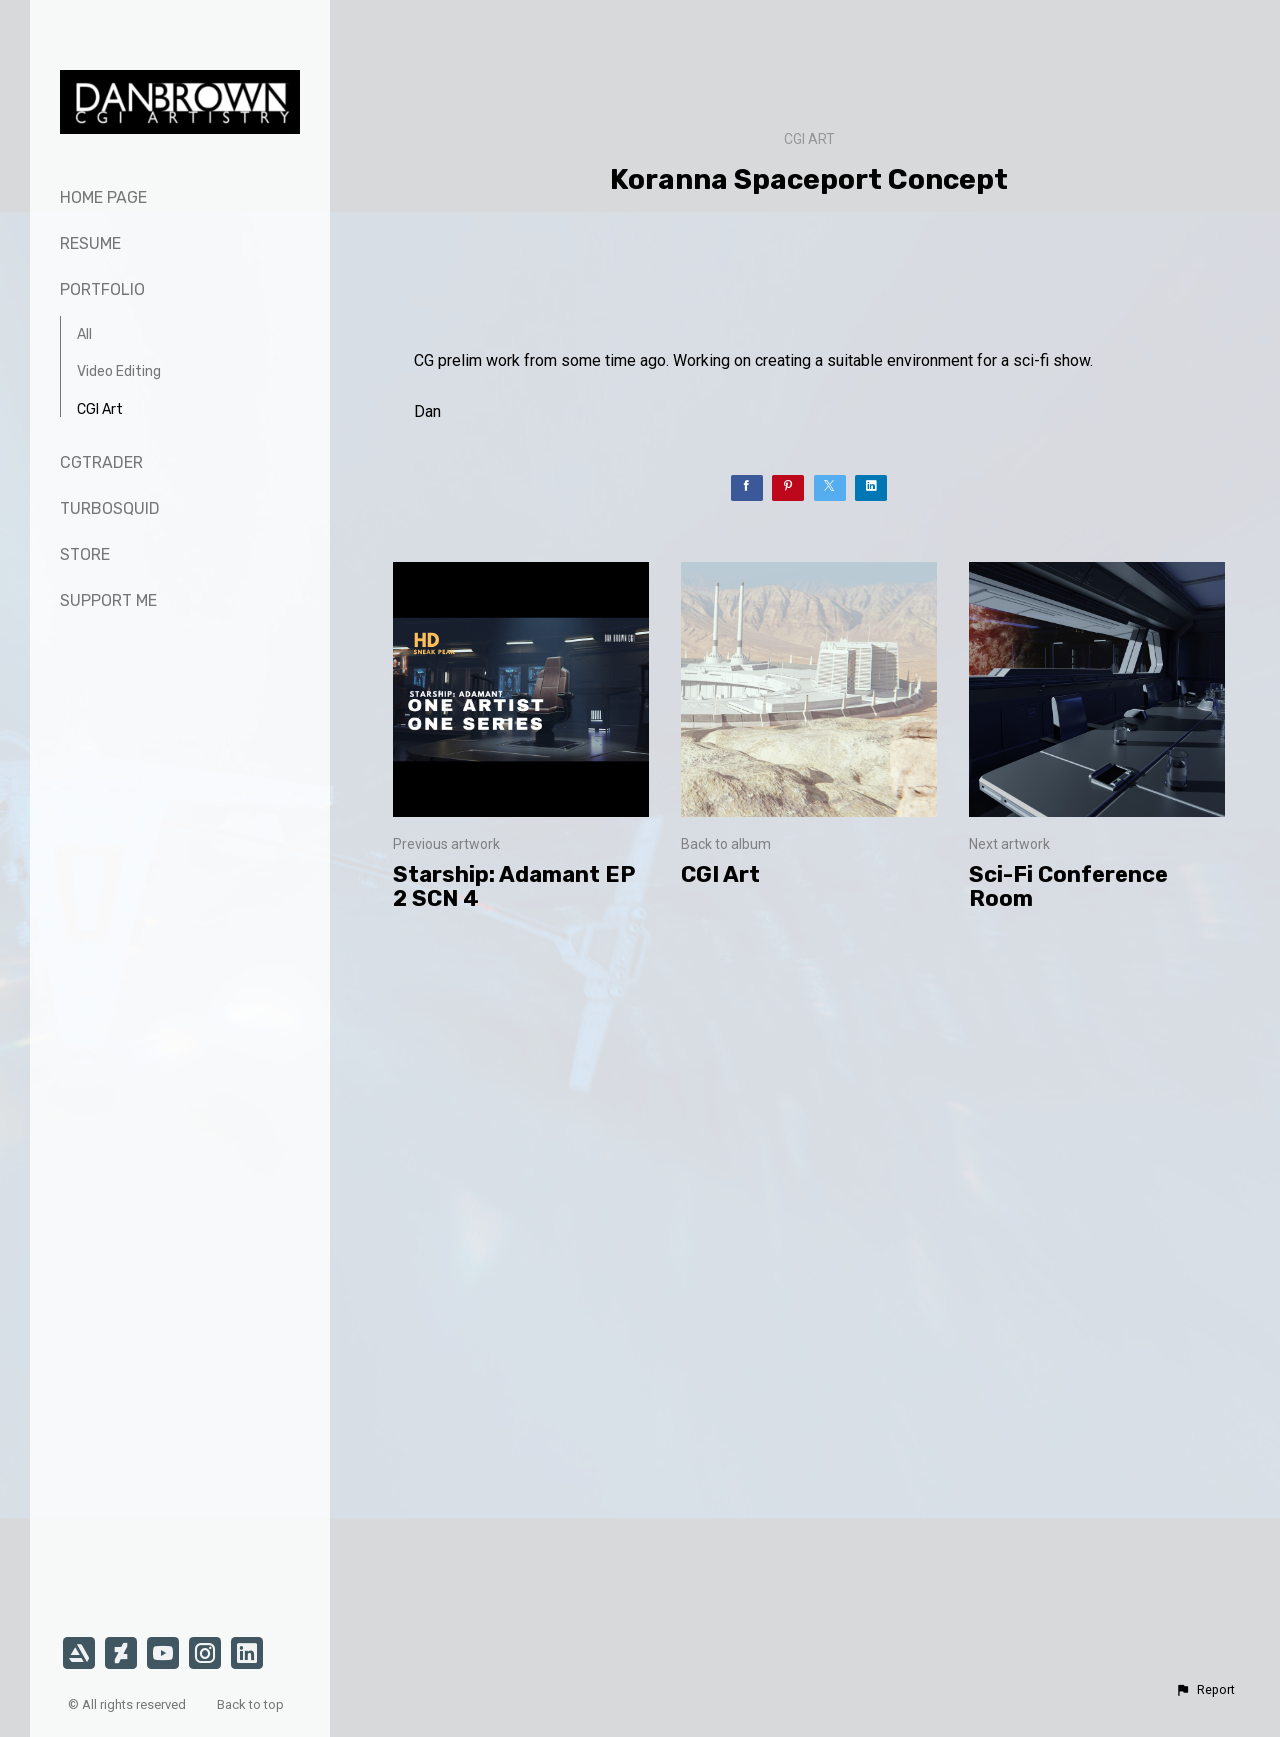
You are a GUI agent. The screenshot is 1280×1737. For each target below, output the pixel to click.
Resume (90, 243)
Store (85, 554)
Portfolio (102, 289)
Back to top (252, 1704)
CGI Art (100, 409)
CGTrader (101, 462)
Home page (103, 197)
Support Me (108, 600)
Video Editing (119, 371)
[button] (1205, 1690)
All (84, 334)
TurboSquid (110, 508)
